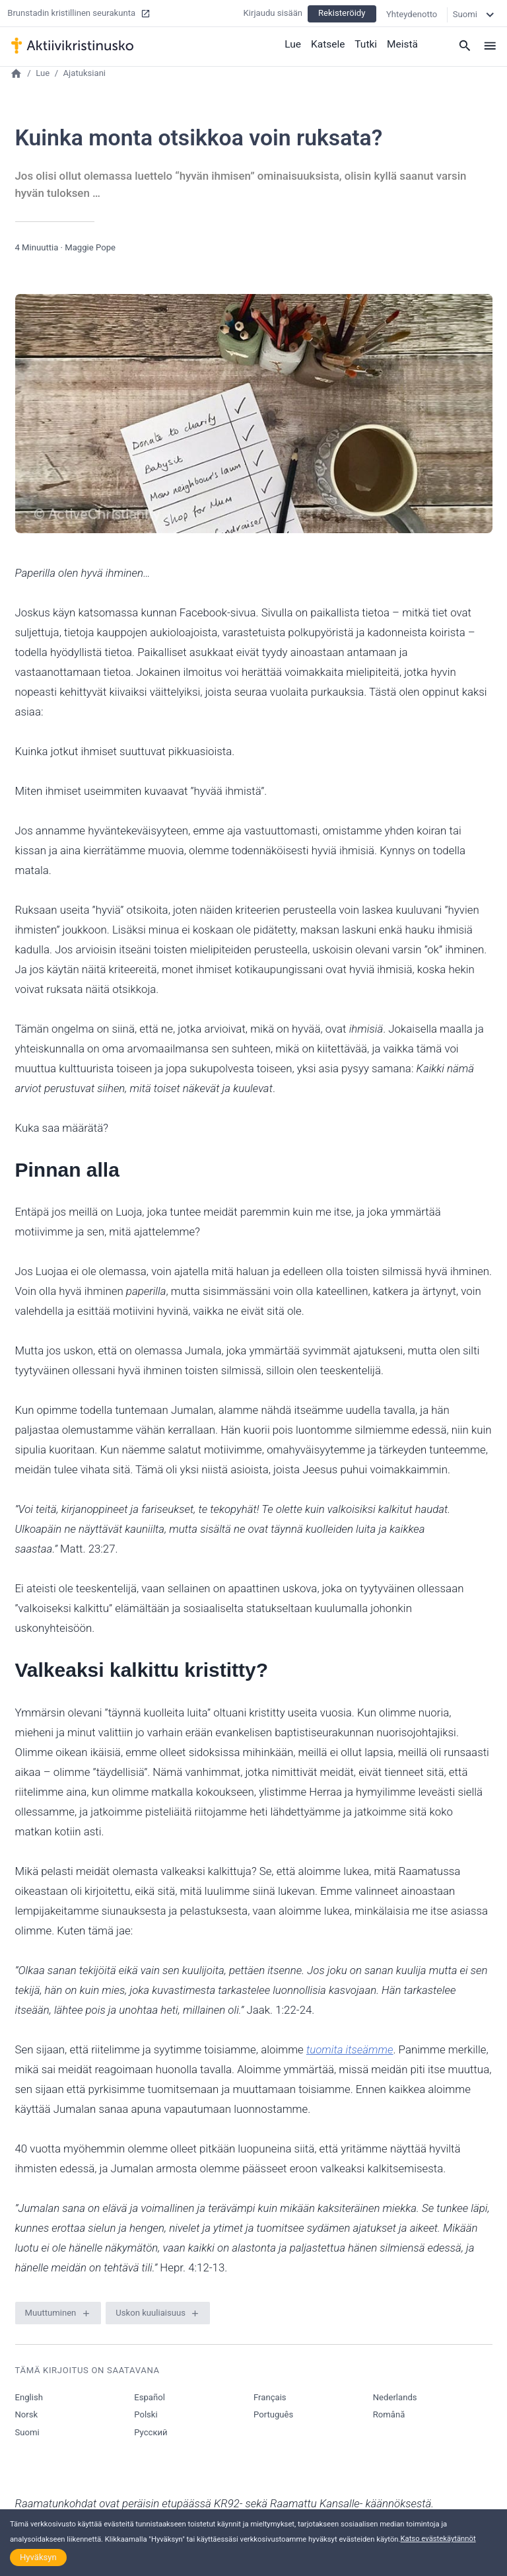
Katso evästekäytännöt (438, 2538)
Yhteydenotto (411, 13)
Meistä (403, 43)
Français (270, 2397)
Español (149, 2397)
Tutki (367, 43)
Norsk (26, 2414)
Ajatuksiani (84, 73)
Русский (150, 2432)
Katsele (330, 43)
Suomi (27, 2432)
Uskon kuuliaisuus (151, 2313)
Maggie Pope (90, 247)
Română (389, 2414)
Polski (145, 2414)
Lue (296, 43)
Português (273, 2414)
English (29, 2397)
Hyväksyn (38, 2557)
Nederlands (395, 2397)
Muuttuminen (51, 2313)
